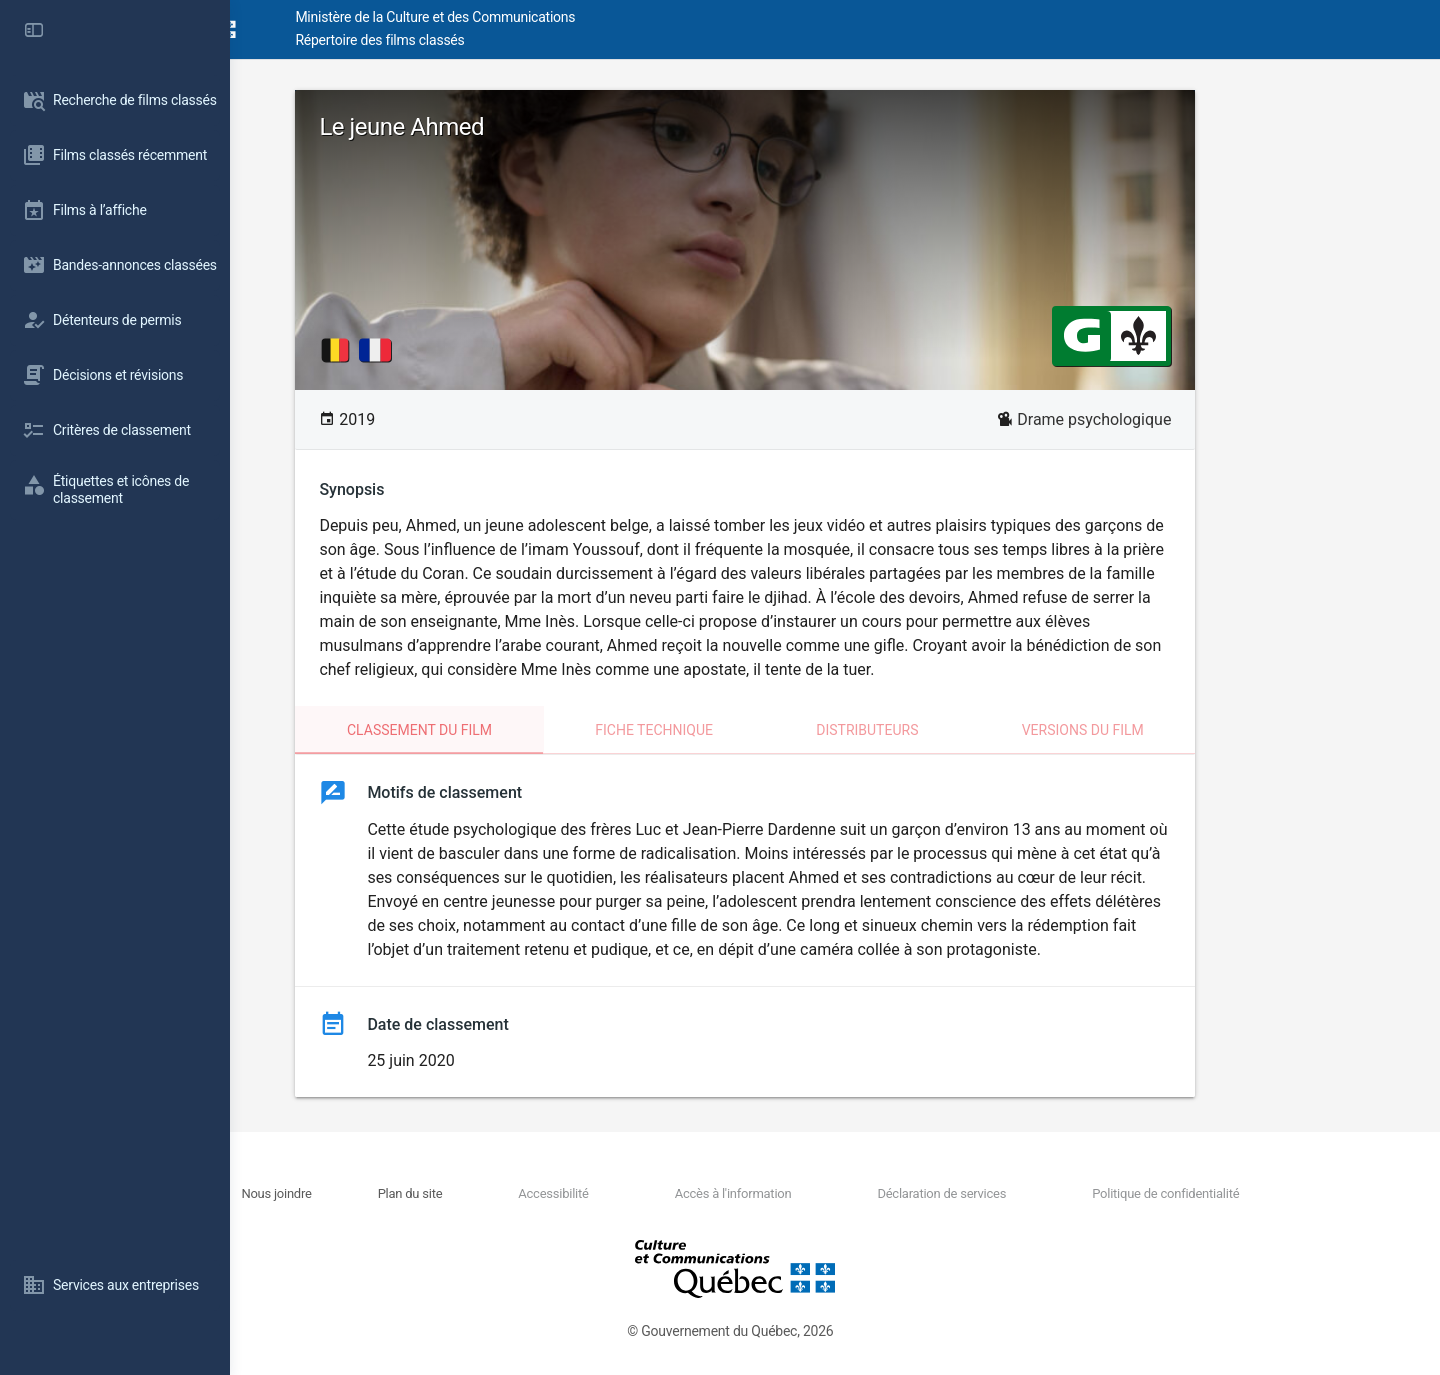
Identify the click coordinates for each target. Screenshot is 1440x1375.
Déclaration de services (1000, 1193)
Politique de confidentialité (1203, 1193)
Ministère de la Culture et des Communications (590, 17)
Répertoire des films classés (534, 40)
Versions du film (1172, 730)
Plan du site (530, 1193)
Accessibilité (653, 1193)
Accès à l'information (812, 1193)
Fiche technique (744, 730)
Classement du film (509, 730)
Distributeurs (957, 730)
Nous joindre (418, 1193)
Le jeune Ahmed (491, 127)
